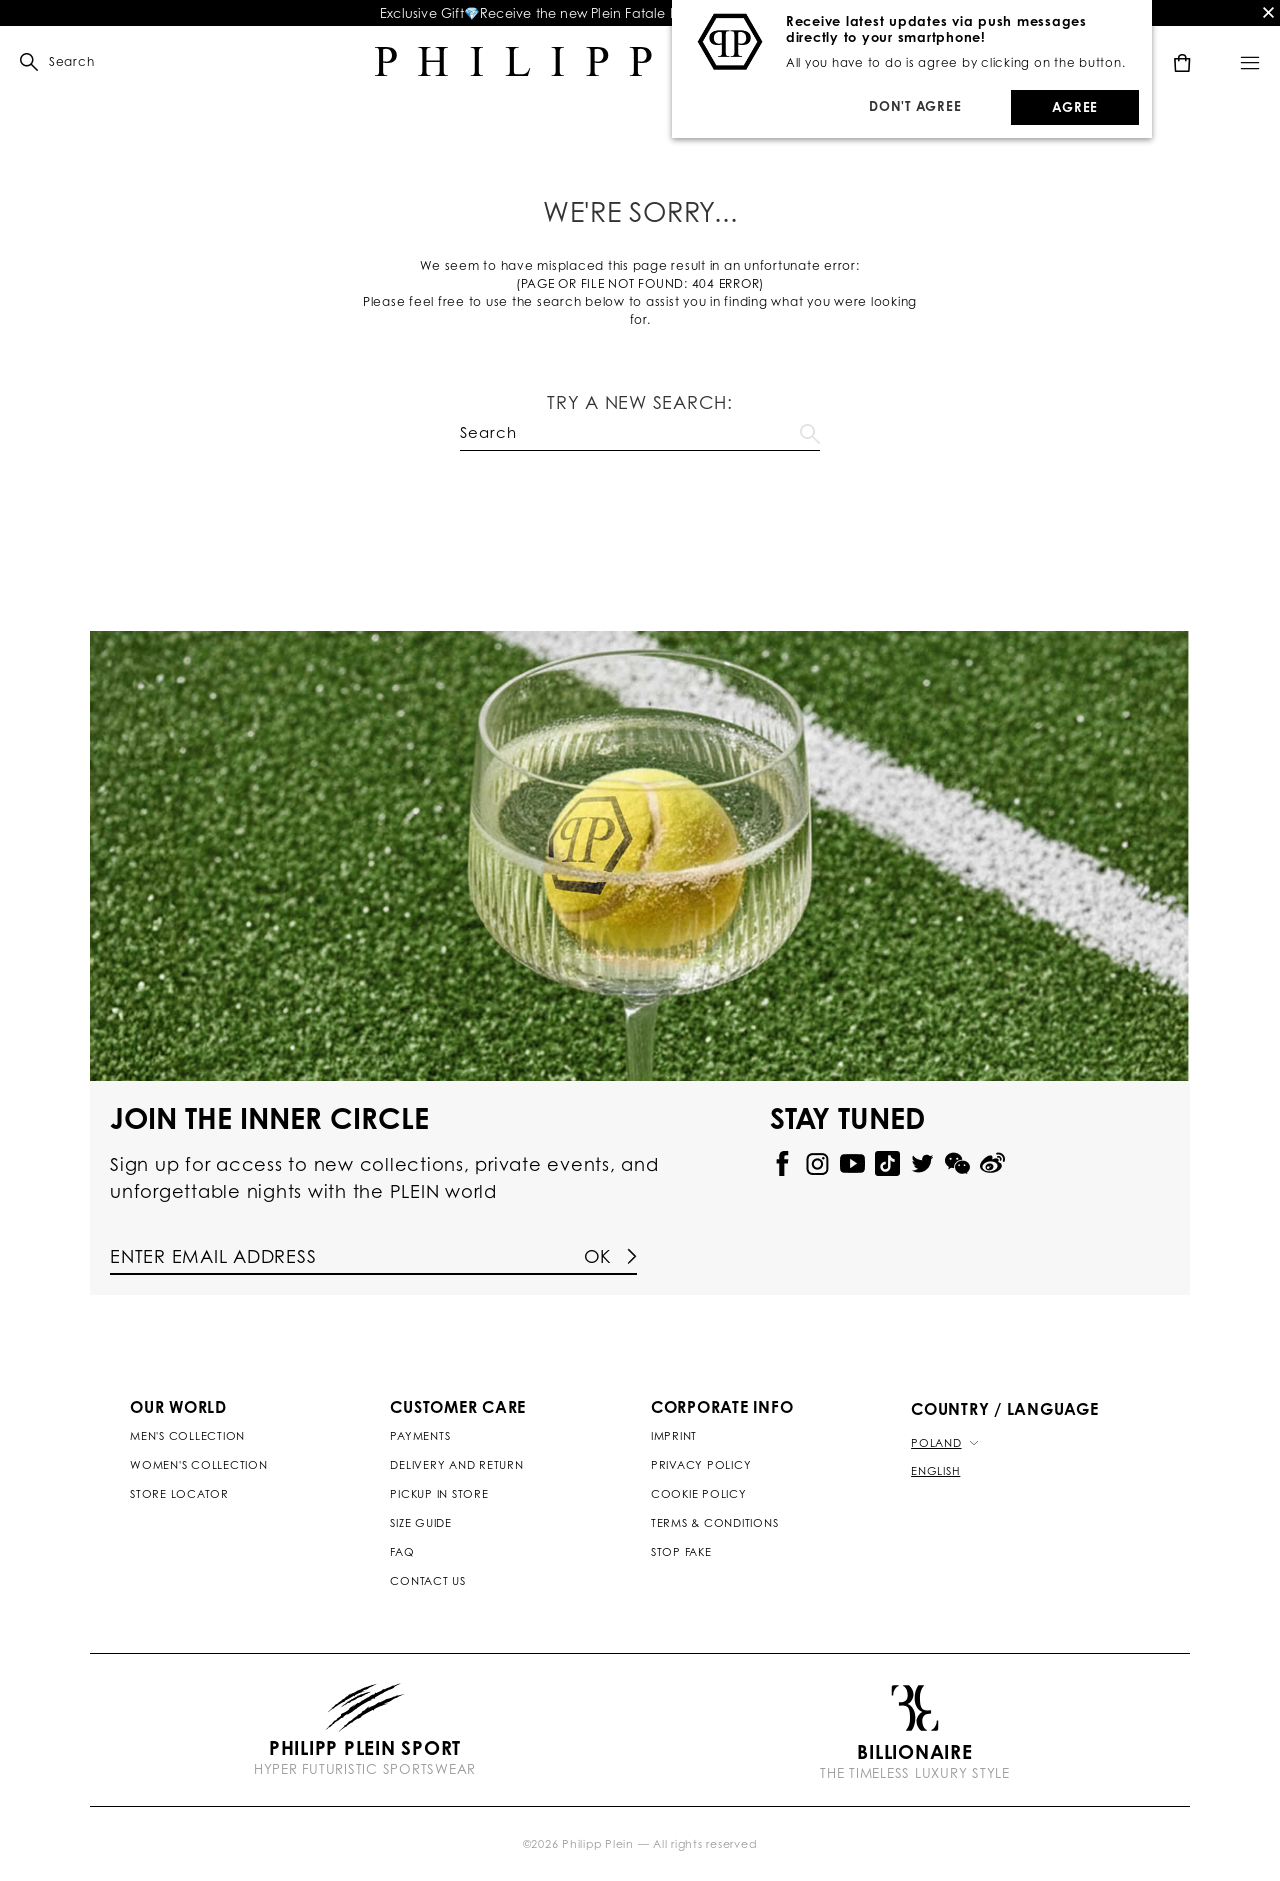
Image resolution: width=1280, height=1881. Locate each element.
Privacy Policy (701, 1465)
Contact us (428, 1581)
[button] (47, 62)
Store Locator (179, 1494)
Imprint (674, 1436)
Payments (420, 1436)
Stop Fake (681, 1552)
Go (810, 430)
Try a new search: (640, 402)
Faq (402, 1552)
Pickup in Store (439, 1494)
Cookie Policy (699, 1494)
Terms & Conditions (715, 1523)
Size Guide (421, 1523)
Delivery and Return (456, 1465)
